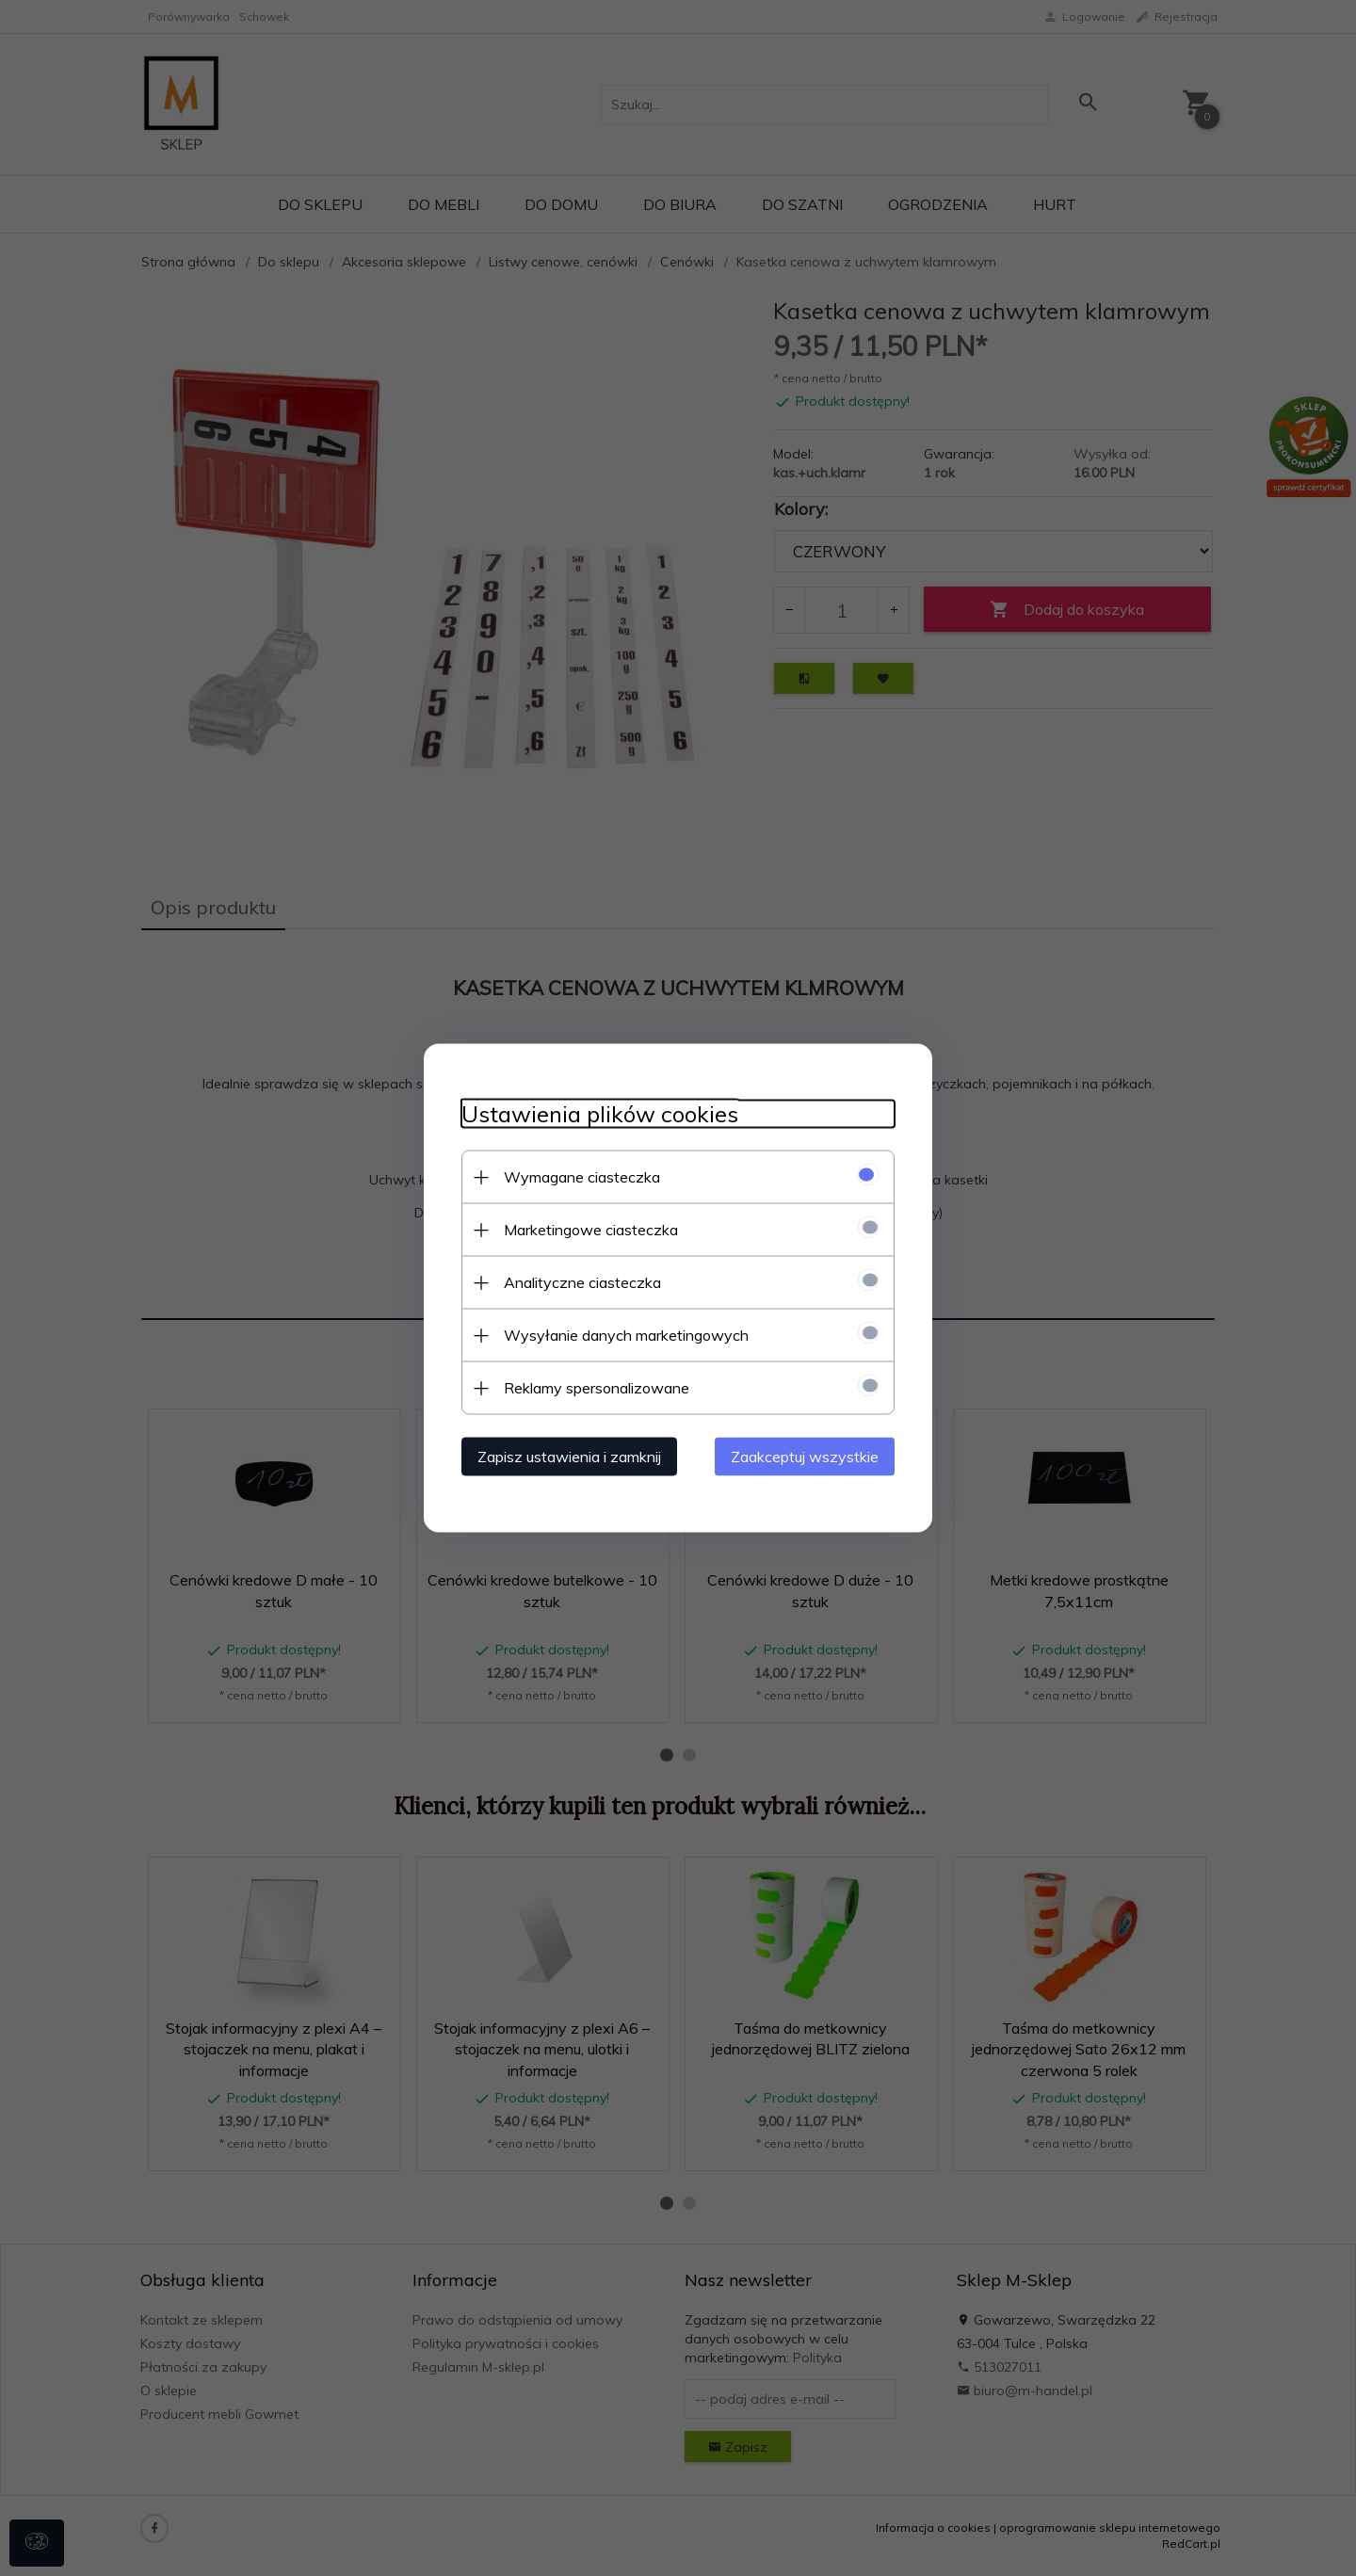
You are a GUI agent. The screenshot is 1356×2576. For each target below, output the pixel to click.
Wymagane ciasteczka (582, 1176)
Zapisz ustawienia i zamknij (569, 1456)
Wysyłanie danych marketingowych (626, 1335)
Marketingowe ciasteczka (591, 1229)
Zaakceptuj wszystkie (805, 1456)
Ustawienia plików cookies (599, 1114)
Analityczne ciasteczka (582, 1282)
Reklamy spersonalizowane (596, 1387)
